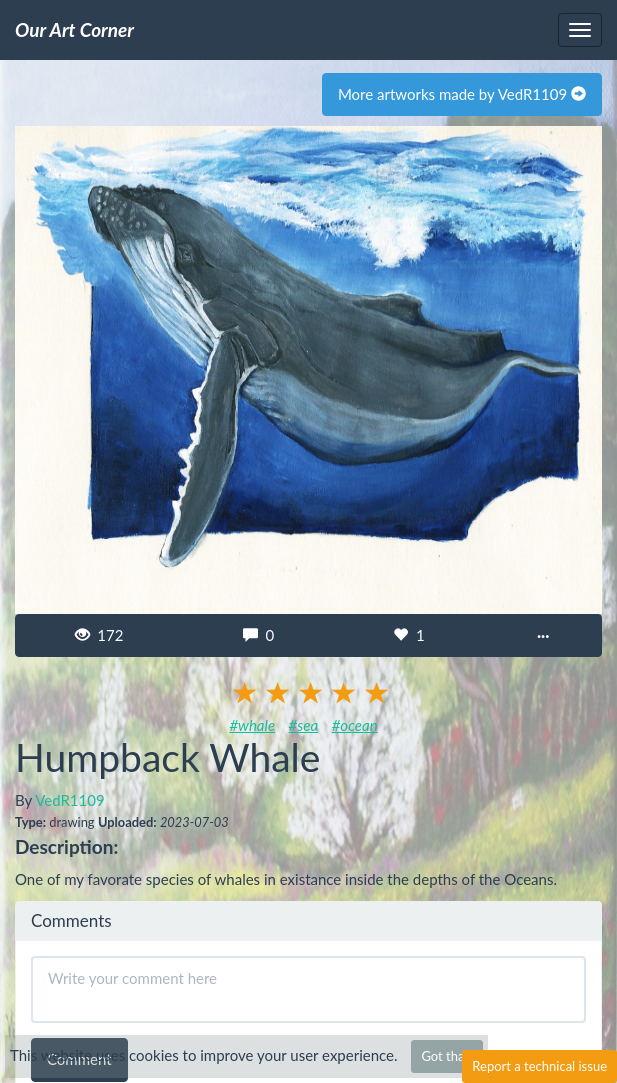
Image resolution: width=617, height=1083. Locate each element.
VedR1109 (69, 800)
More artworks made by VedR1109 (462, 94)
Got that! (446, 1056)
